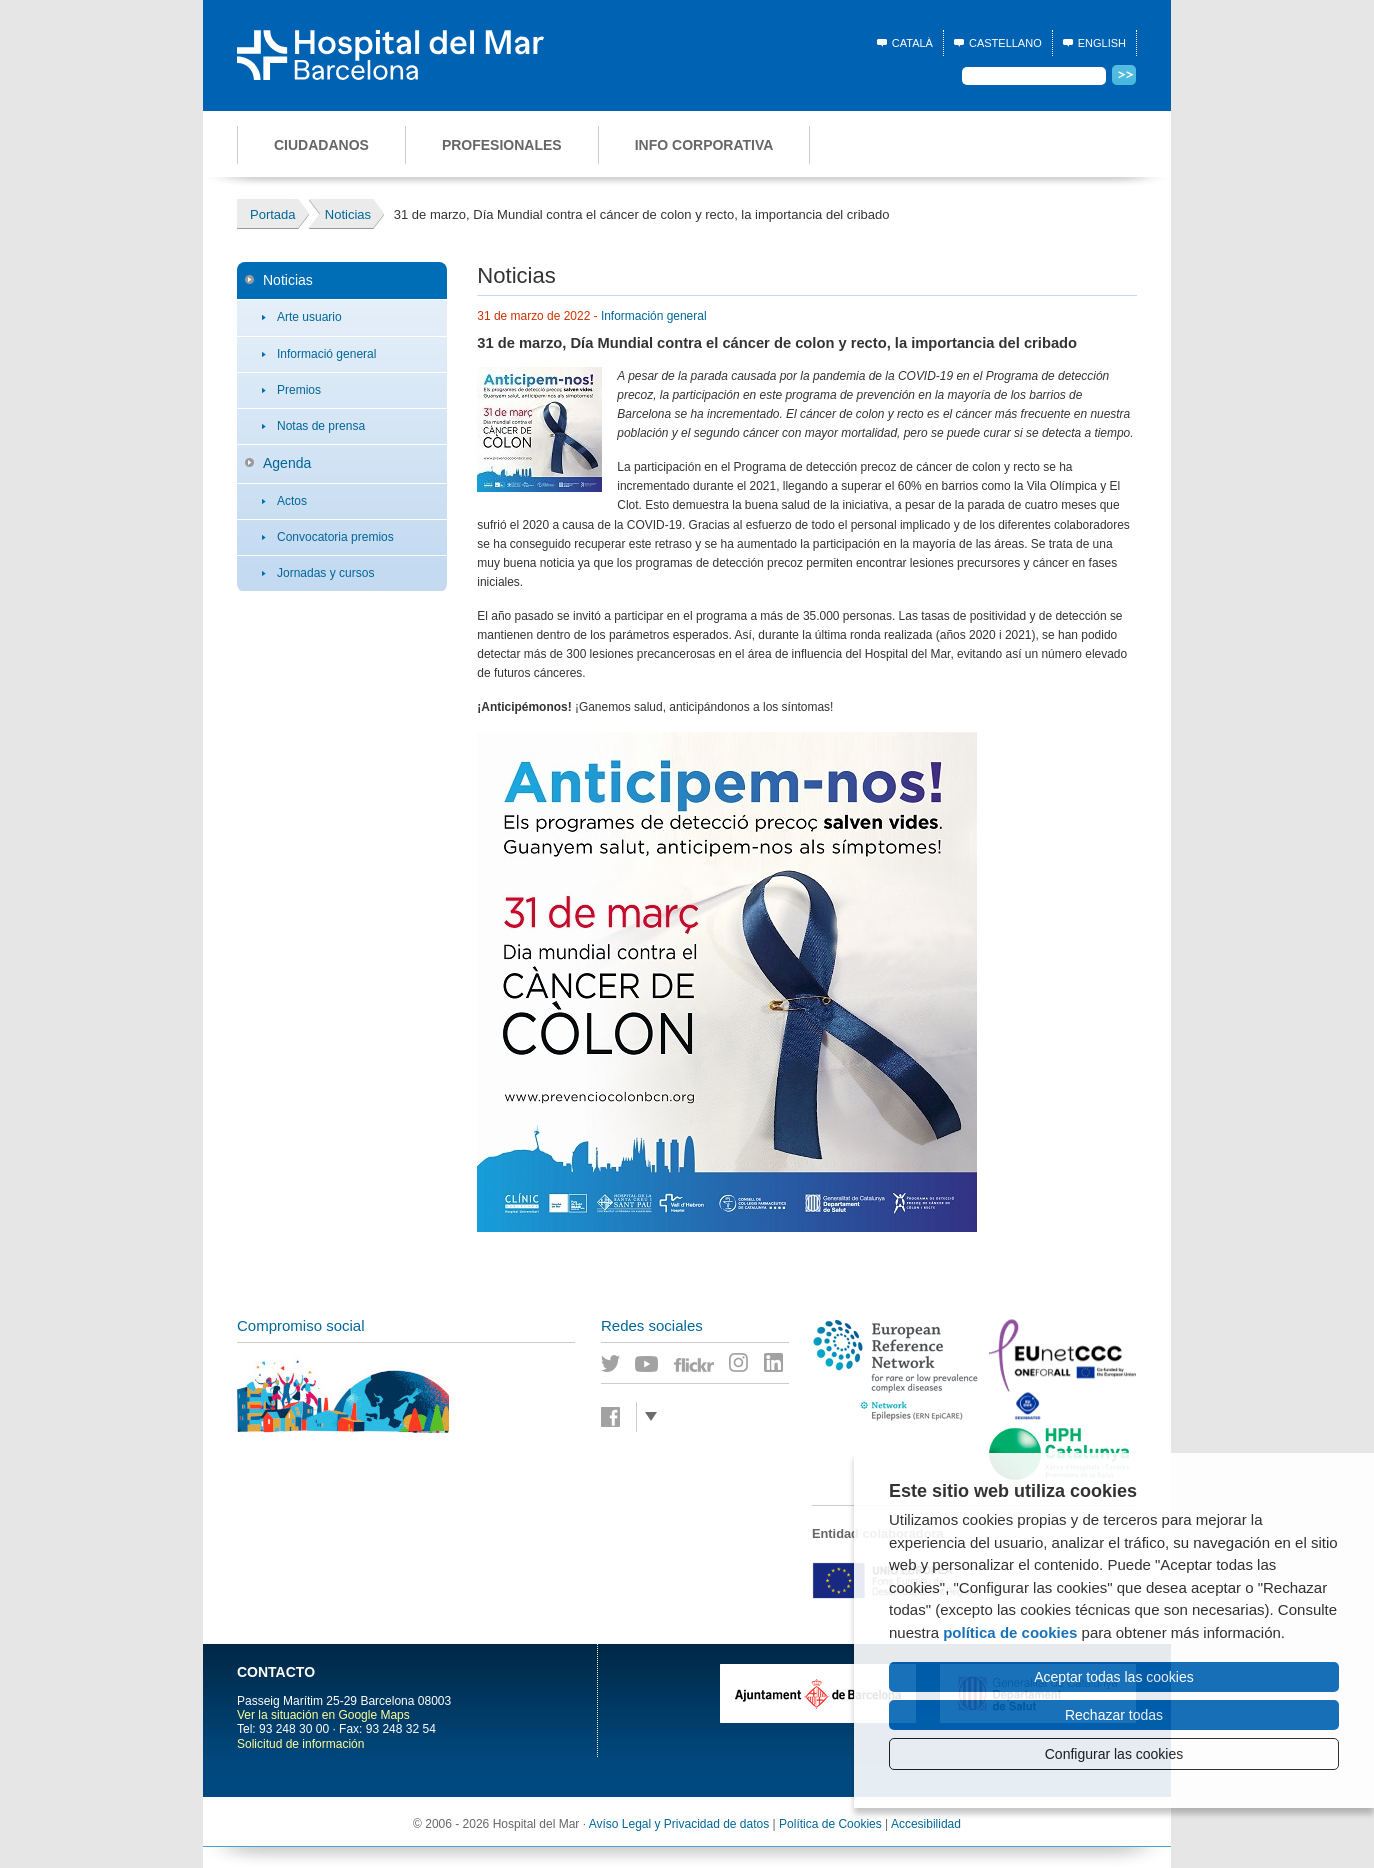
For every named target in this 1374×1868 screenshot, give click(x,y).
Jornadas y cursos (325, 573)
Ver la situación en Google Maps (323, 1715)
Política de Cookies (830, 1824)
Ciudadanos (321, 145)
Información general (654, 316)
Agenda (287, 463)
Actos (292, 501)
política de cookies (1010, 1632)
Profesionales (502, 145)
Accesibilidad (926, 1824)
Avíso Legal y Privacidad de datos (679, 1824)
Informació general (326, 354)
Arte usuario (309, 317)
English (1102, 43)
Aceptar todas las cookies (1114, 1677)
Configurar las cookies (1114, 1754)
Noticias (288, 280)
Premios (299, 390)
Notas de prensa (321, 426)
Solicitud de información (300, 1744)
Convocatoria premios (335, 537)
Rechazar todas (1114, 1715)
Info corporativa (704, 145)
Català (912, 43)
